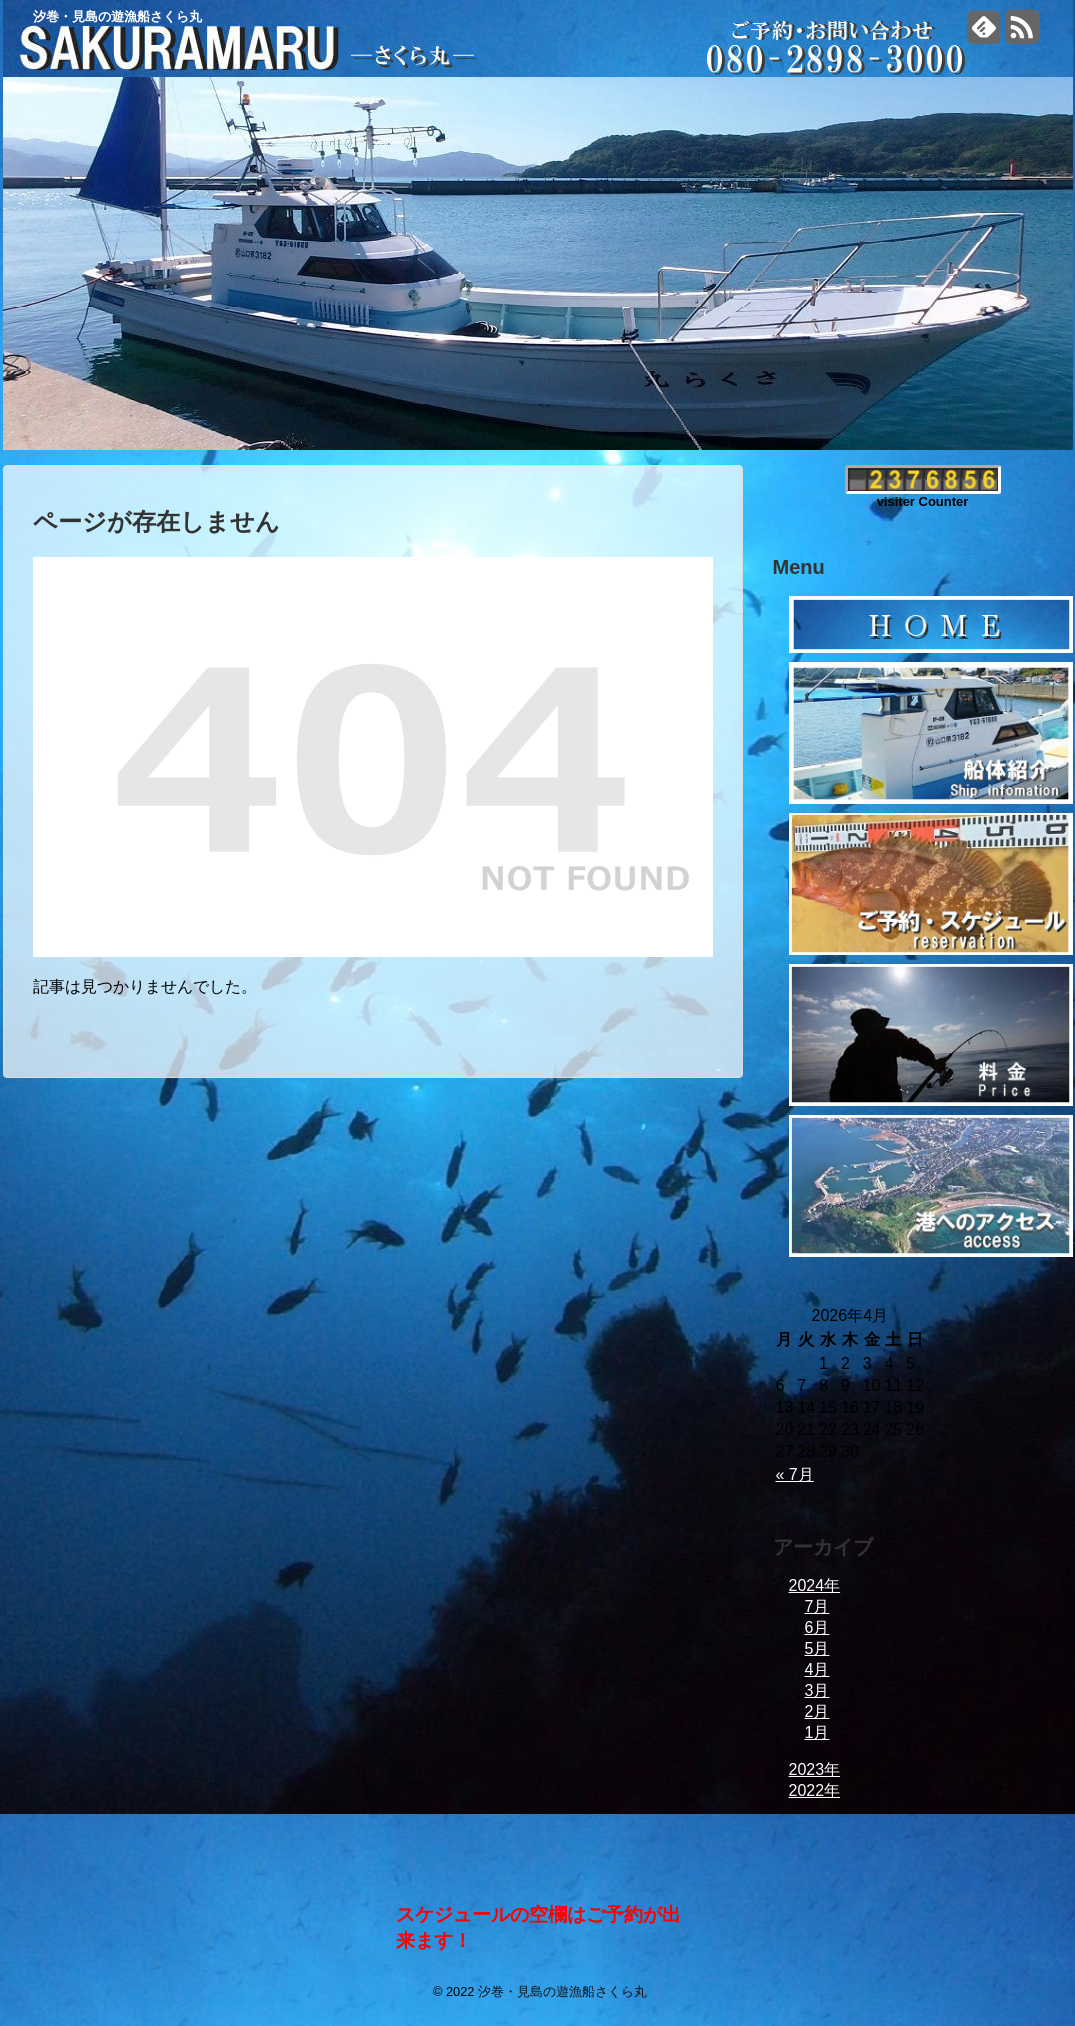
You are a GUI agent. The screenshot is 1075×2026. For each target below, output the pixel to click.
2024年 (815, 1585)
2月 (817, 1711)
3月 (817, 1690)
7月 (817, 1606)
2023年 (815, 1769)
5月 (817, 1648)
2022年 (815, 1790)
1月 (817, 1732)
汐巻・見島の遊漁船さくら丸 (117, 16)
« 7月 (795, 1474)
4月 (817, 1669)
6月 (817, 1627)
